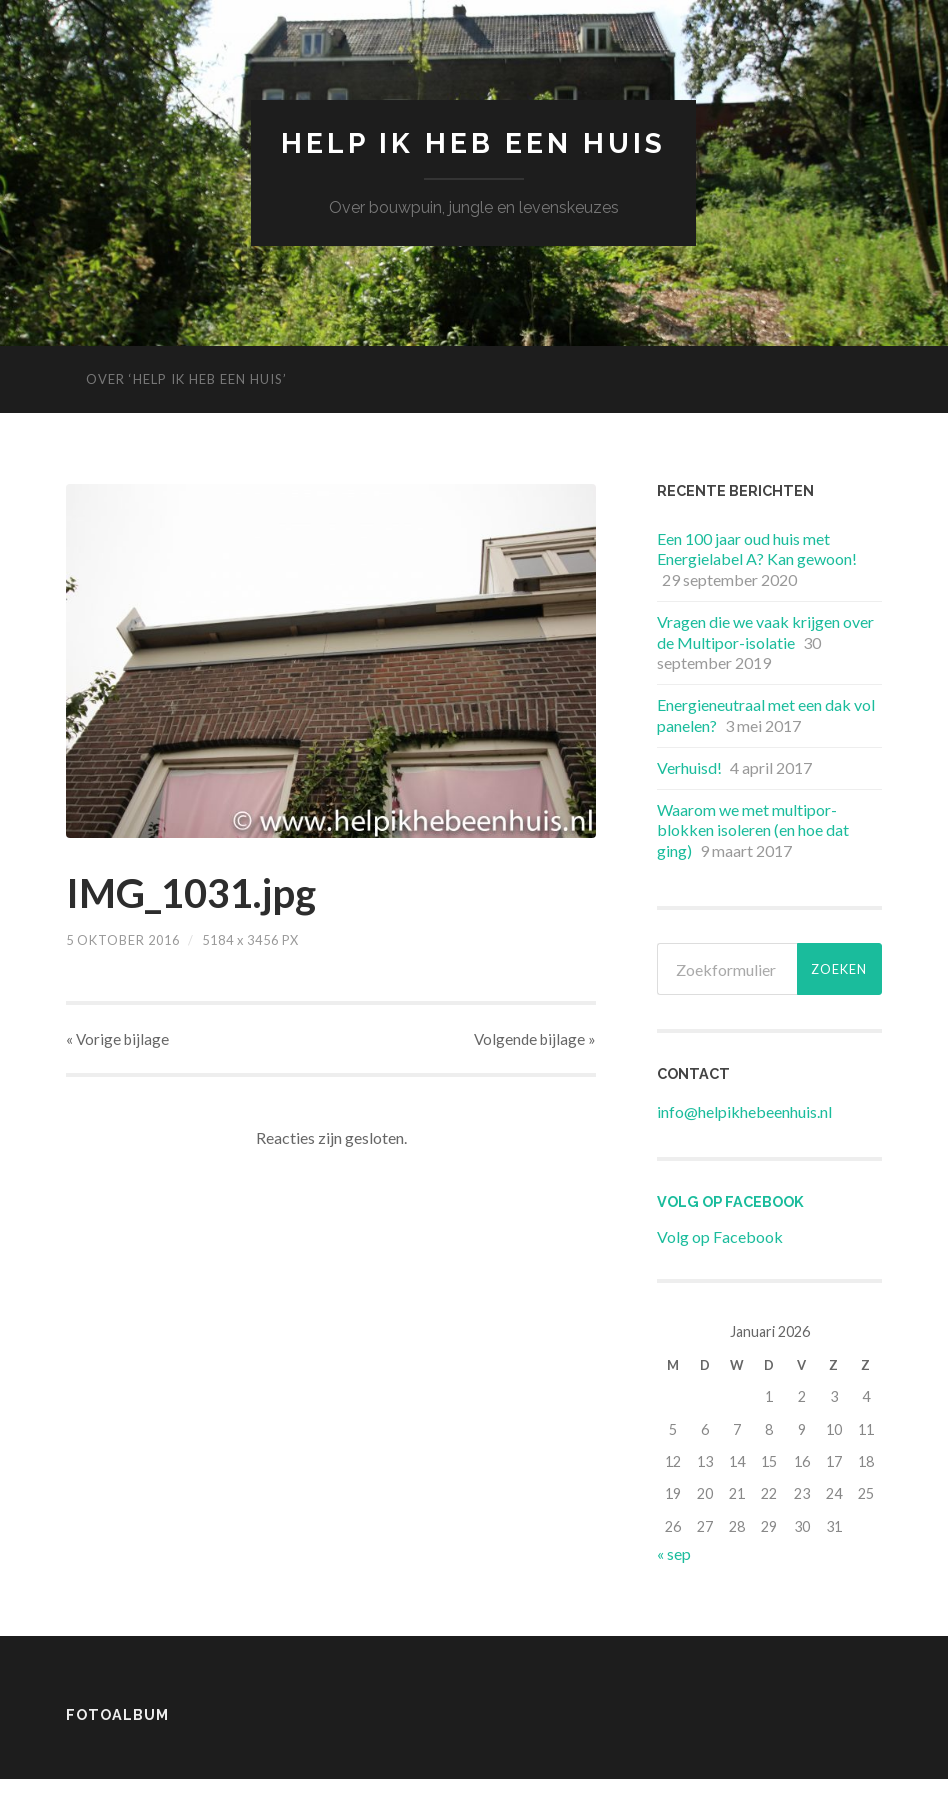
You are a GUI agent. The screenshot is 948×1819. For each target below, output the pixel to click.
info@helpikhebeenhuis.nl (744, 1111)
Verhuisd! (689, 767)
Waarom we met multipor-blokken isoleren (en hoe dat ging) (753, 830)
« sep (674, 1553)
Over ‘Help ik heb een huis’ (186, 379)
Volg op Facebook (730, 1201)
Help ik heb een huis (473, 143)
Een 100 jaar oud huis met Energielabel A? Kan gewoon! (757, 549)
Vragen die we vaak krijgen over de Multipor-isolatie (765, 632)
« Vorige (117, 1039)
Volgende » (535, 1039)
